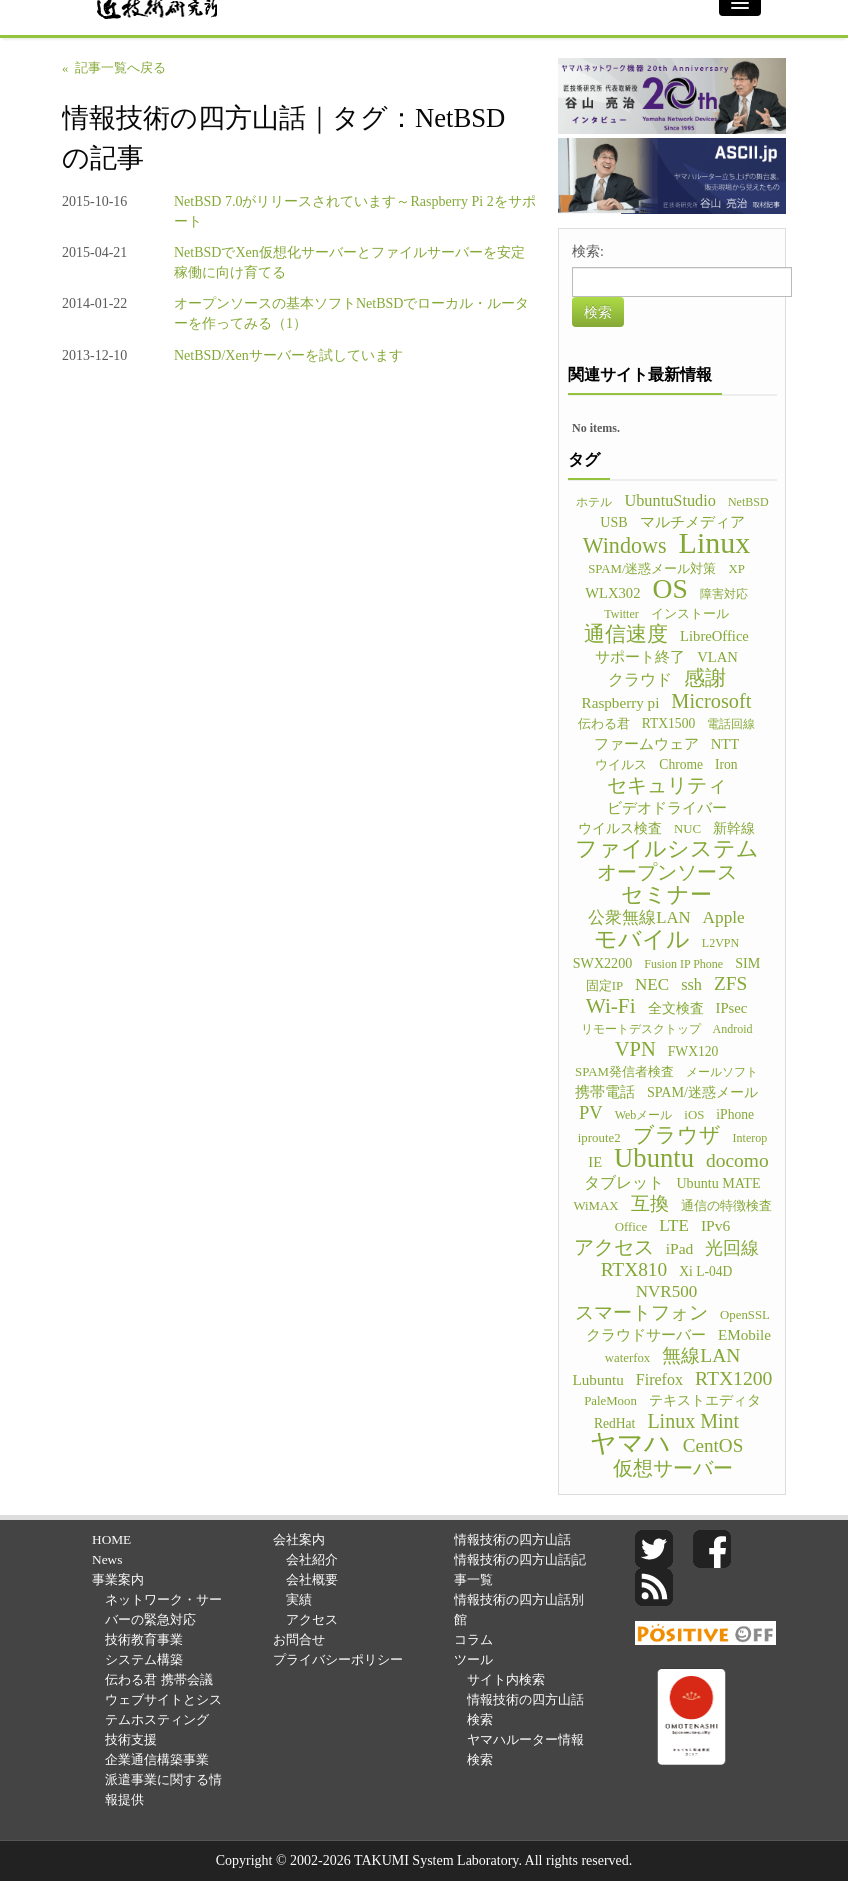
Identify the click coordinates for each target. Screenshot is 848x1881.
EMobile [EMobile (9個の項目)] (744, 1334)
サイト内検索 (506, 1679)
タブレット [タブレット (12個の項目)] (624, 1182)
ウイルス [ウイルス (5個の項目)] (621, 765)
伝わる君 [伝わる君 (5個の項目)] (604, 724)
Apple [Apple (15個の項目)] (724, 917)
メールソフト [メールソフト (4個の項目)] (722, 1072)
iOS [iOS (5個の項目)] (694, 1115)
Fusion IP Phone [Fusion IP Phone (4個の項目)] (683, 964)
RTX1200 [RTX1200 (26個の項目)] (734, 1378)
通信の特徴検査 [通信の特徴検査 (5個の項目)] (726, 1206)
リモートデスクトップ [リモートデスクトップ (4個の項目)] (641, 1029)
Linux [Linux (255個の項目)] (715, 543)
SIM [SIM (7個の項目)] (747, 963)
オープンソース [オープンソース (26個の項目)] (667, 872)
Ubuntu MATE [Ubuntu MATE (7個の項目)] (718, 1183)
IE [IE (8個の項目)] (595, 1162)
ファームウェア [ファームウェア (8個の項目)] (646, 744)
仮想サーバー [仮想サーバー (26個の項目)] (673, 1468)
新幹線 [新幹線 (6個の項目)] (734, 828)
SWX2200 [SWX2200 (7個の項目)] (603, 963)
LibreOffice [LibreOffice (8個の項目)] (714, 636)
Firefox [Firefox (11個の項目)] (659, 1379)
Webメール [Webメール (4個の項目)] (644, 1115)
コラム (473, 1639)
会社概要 (312, 1579)
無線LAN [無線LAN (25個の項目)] (701, 1356)
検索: (588, 251)
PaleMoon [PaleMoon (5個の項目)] (610, 1401)
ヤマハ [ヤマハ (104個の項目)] (630, 1444)
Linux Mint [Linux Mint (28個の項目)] (693, 1421)
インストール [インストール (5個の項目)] (690, 614)
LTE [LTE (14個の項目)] (674, 1225)
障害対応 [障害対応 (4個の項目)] (724, 594)
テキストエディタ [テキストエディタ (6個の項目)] (705, 1400)
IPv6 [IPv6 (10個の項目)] (715, 1225)
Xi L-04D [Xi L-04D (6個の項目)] (705, 1271)
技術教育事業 (144, 1639)
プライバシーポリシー (338, 1659)
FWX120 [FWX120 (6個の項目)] (693, 1051)
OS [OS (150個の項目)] (670, 589)
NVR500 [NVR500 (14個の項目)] (667, 1291)
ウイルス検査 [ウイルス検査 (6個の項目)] (620, 828)
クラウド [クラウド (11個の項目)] (640, 679)
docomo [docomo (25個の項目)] (737, 1161)
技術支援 (131, 1739)
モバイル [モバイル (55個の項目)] (642, 939)
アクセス (312, 1619)
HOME (111, 1539)
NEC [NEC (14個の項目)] (652, 984)
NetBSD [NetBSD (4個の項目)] (748, 502)
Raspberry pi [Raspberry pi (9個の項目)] (621, 702)
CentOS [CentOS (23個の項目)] (713, 1446)
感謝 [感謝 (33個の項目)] (705, 678)
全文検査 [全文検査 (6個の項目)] (676, 1008)
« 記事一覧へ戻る (114, 68)
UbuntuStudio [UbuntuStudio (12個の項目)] (669, 500)
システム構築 (144, 1659)
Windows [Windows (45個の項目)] (625, 546)
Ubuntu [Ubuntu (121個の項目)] (654, 1158)
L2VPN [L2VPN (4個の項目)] (720, 943)
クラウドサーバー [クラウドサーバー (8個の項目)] (646, 1335)
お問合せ (299, 1639)
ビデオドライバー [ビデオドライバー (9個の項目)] (667, 807)
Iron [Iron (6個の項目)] (726, 764)
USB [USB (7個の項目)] (613, 522)
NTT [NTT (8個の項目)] (725, 744)
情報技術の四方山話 (512, 1539)
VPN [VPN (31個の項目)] (635, 1049)
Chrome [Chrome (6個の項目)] (681, 764)
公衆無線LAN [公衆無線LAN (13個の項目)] (639, 917)
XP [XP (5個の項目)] (736, 569)
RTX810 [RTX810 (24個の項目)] (634, 1270)
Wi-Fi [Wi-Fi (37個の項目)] (611, 1006)
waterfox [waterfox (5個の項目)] (628, 1358)
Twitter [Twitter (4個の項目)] (621, 614)
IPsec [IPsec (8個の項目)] (732, 1008)
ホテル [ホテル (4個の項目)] (594, 502)
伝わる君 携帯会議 (158, 1679)
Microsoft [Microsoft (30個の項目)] (711, 701)
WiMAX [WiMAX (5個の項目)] (595, 1206)
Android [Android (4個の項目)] (733, 1029)
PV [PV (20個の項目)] (591, 1113)
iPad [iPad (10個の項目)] (680, 1248)
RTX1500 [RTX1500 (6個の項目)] (668, 723)
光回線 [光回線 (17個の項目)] (732, 1248)
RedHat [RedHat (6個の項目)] (614, 1423)
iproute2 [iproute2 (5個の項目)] (599, 1138)
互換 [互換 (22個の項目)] (650, 1204)
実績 (299, 1599)
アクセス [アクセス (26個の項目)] (614, 1247)
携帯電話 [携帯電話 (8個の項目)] (605, 1092)
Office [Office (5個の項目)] (631, 1227)
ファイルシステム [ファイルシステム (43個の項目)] (667, 849)
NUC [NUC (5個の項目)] (687, 829)
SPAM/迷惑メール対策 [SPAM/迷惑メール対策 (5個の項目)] (652, 569)
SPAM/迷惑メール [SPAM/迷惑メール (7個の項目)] (702, 1092)
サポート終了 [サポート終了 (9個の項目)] (640, 656)
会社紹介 (312, 1559)
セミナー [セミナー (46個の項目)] (666, 895)
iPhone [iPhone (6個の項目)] (735, 1114)
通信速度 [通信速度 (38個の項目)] (626, 634)
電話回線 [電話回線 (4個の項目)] (731, 724)
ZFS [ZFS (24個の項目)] (730, 984)
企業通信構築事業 (157, 1759)
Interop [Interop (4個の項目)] (750, 1138)
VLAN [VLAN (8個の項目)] (717, 657)
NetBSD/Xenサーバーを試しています (288, 355)
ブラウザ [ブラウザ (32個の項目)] (677, 1135)
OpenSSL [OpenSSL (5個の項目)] (745, 1315)
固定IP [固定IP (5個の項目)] (604, 986)
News (107, 1559)
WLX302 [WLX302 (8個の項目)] (612, 593)
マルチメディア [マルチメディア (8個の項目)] (692, 522)
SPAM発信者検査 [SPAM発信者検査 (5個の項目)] (624, 1072)
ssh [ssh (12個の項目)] (691, 984)
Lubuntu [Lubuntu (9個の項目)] (598, 1379)
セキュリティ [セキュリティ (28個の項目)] (667, 785)
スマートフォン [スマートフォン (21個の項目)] (641, 1313)
